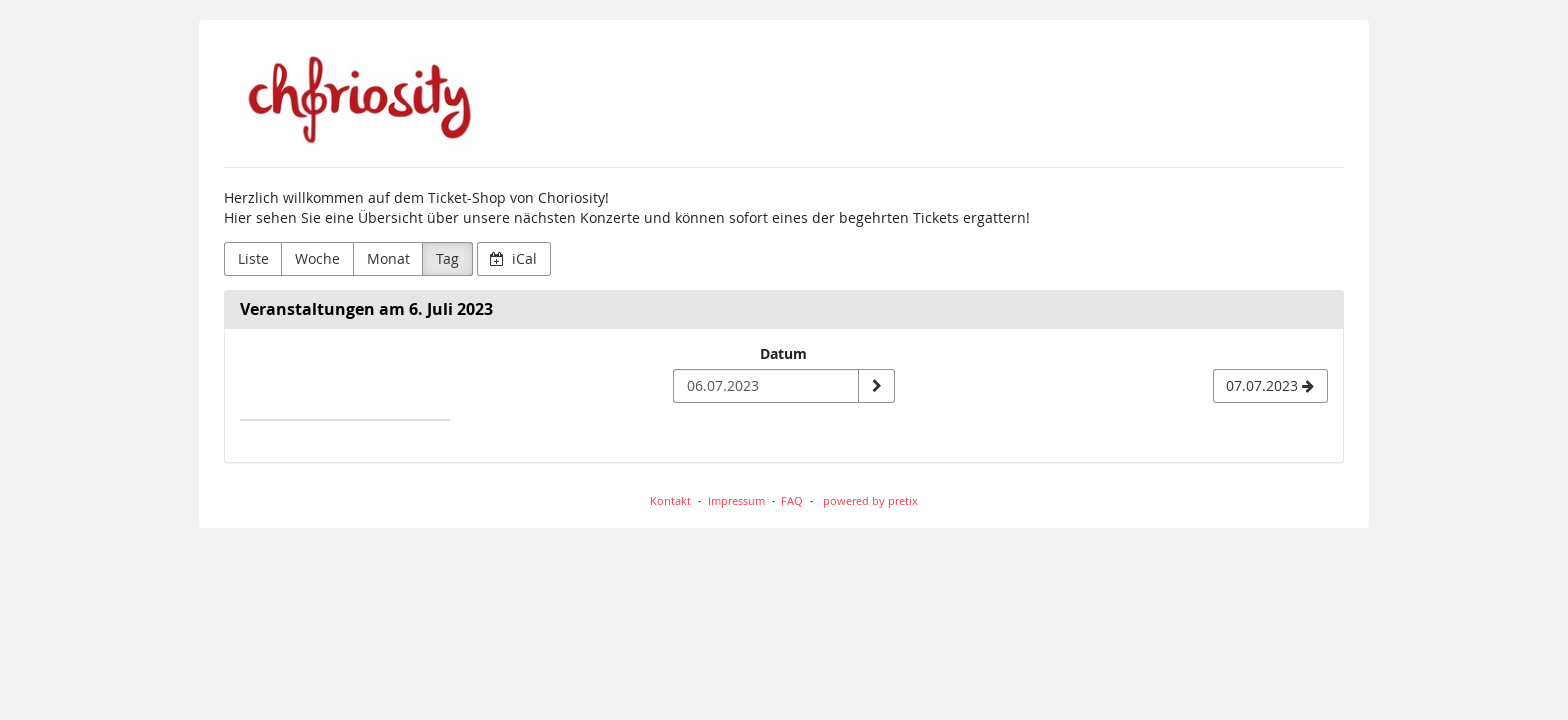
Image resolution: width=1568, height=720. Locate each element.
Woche (317, 258)
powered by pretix (870, 500)
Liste (253, 258)
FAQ (792, 500)
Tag (447, 258)
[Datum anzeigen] (876, 386)
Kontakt (670, 500)
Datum (783, 353)
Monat (388, 258)
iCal (513, 258)
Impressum (736, 500)
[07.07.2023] (1270, 386)
